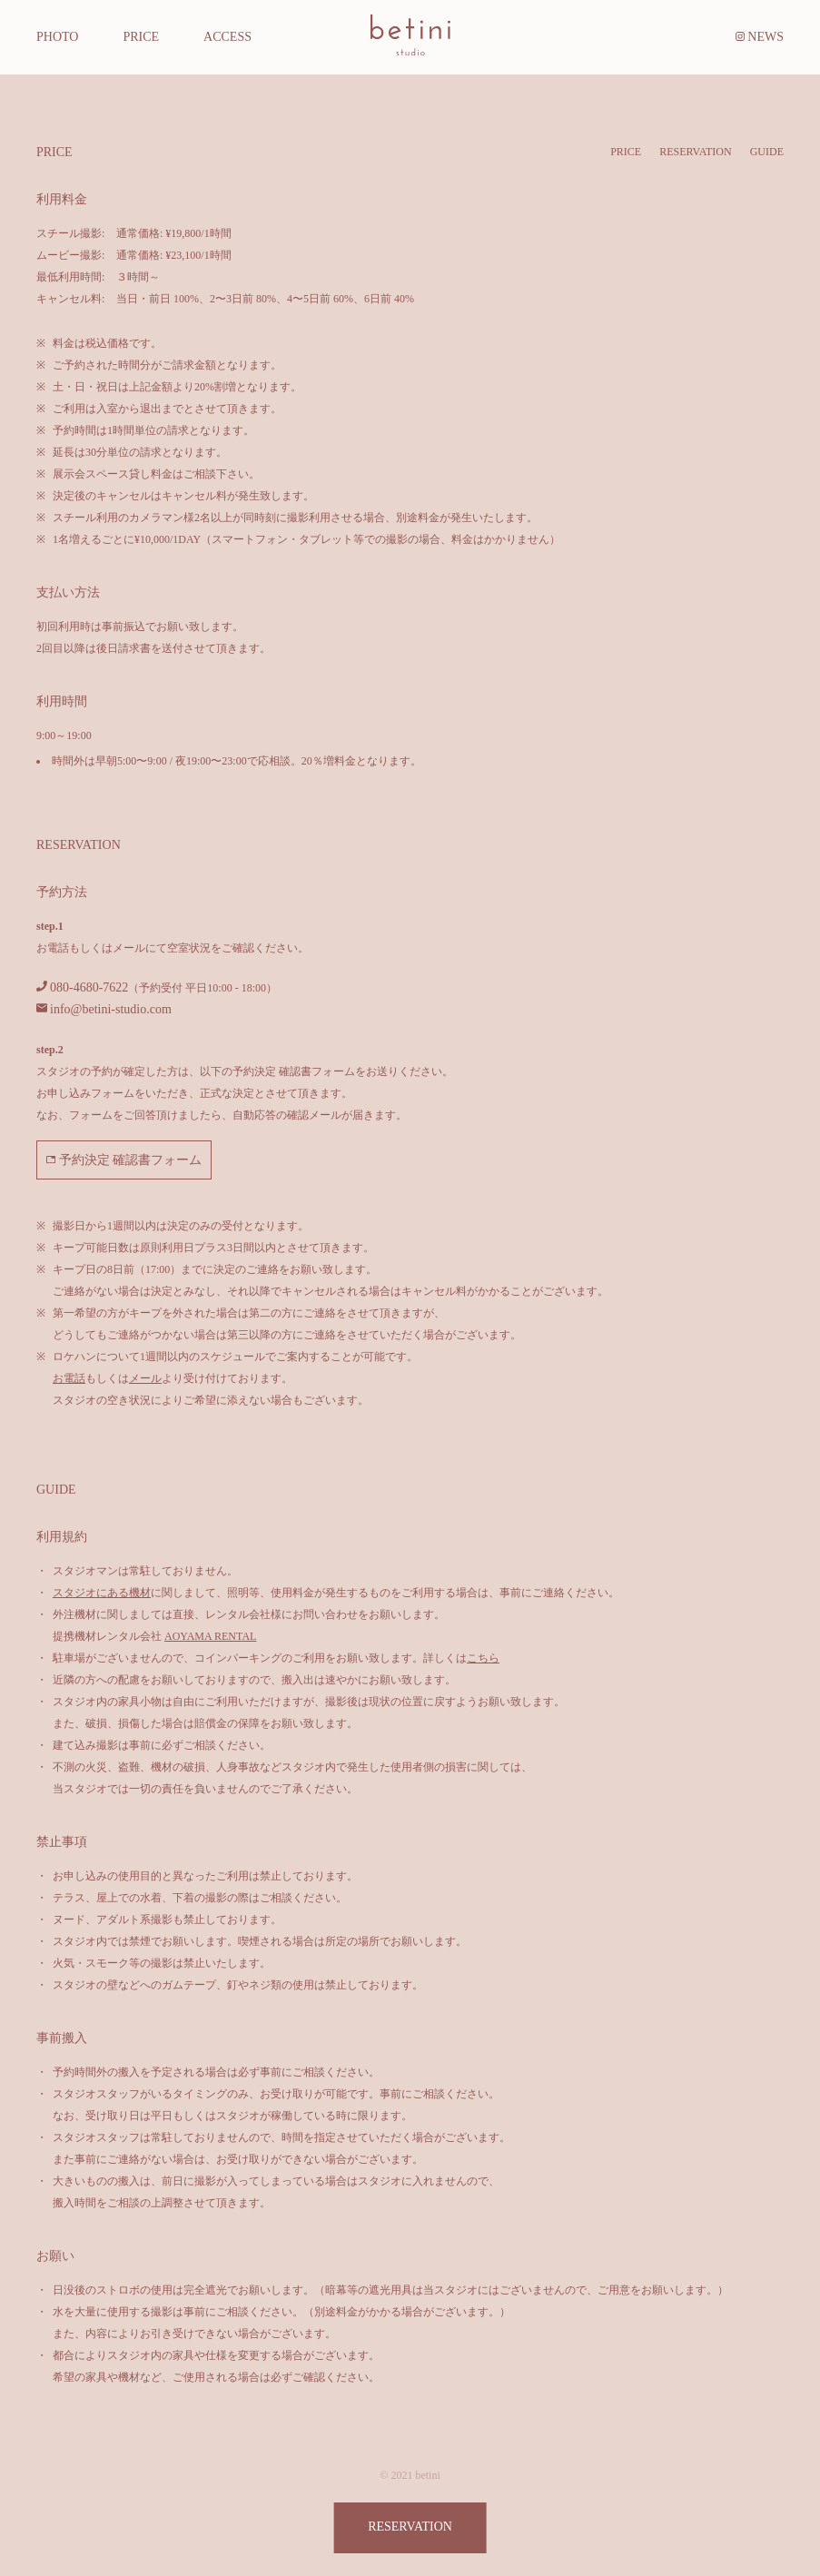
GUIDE (767, 152)
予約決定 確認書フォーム (124, 1160)
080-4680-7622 (89, 987)
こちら (483, 1658)
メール (145, 1378)
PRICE (625, 152)
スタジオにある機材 (102, 1592)
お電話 (69, 1378)
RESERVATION (695, 152)
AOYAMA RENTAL (210, 1636)
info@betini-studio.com (111, 1009)
